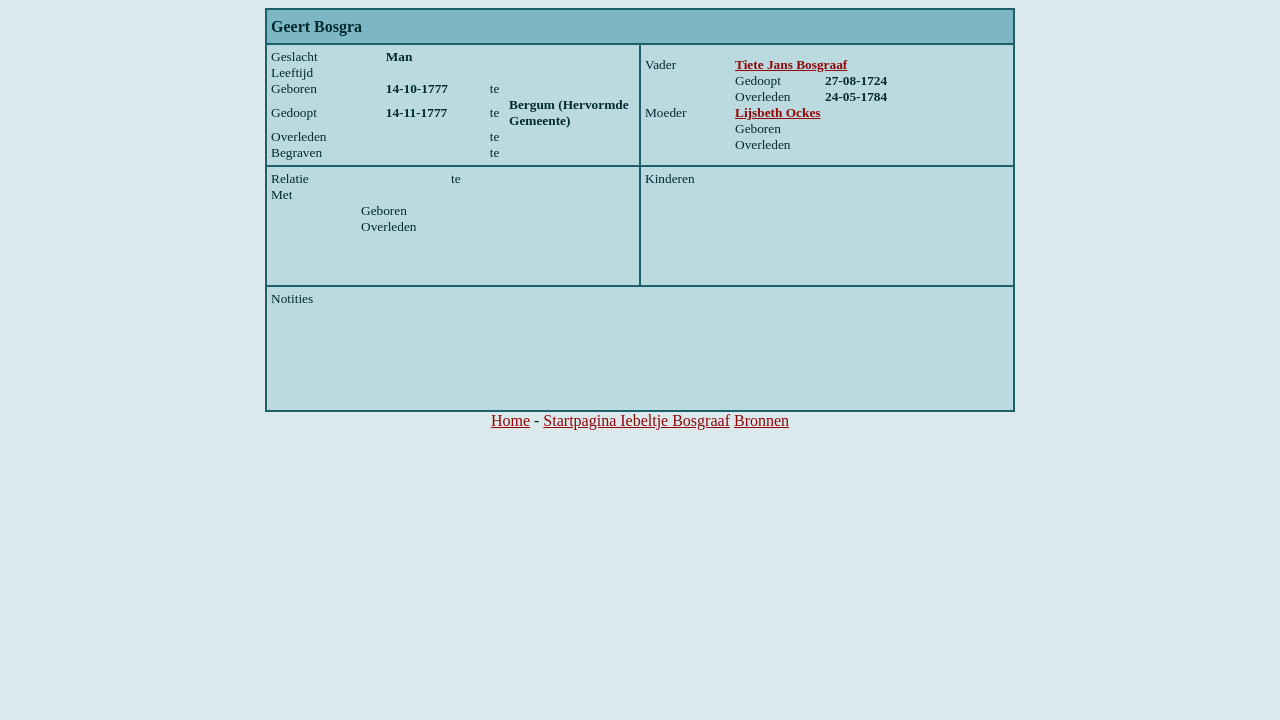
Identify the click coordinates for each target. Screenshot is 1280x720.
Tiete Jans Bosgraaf (791, 64)
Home (510, 420)
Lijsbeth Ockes (778, 112)
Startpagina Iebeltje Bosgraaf (636, 420)
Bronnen (761, 420)
